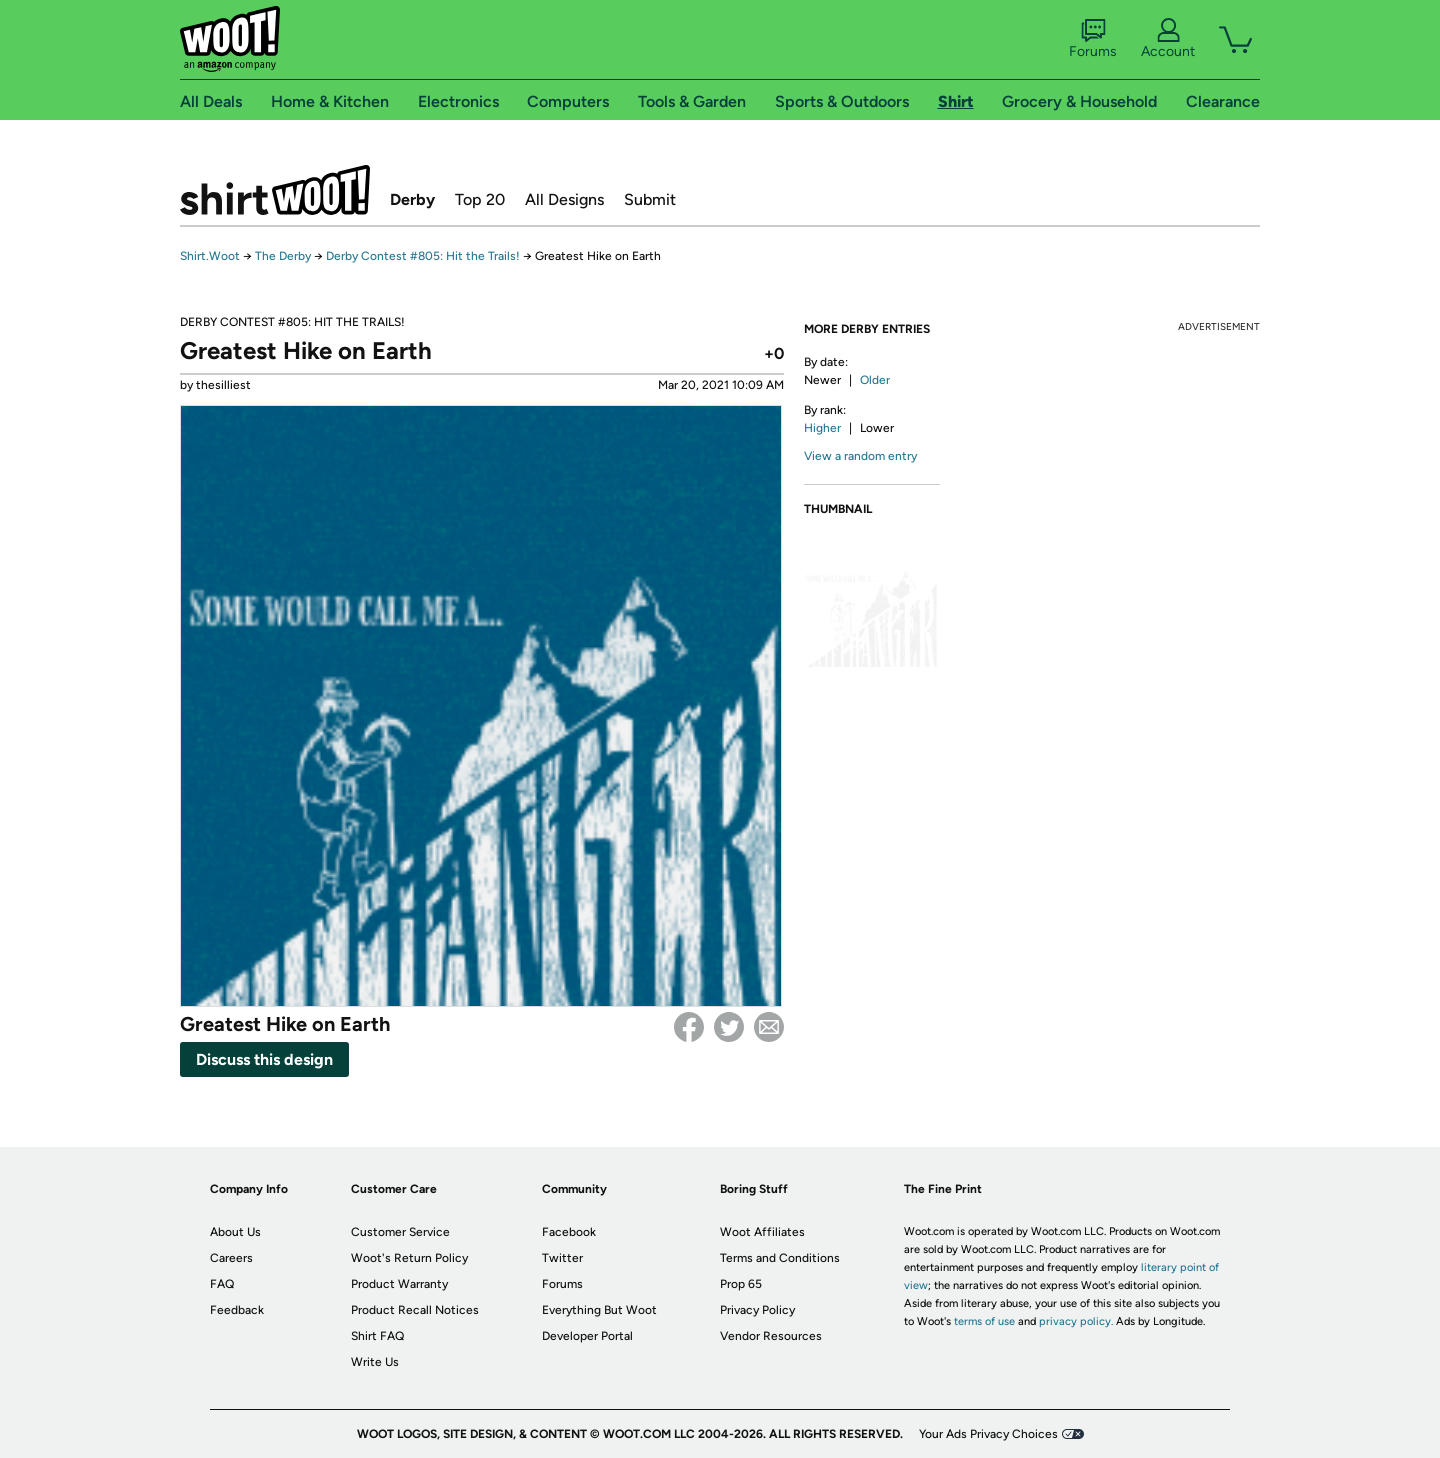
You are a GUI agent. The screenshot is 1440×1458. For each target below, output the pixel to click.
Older (875, 380)
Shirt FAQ (377, 1336)
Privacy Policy (757, 1310)
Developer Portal (587, 1336)
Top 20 (480, 199)
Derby (412, 199)
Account (1168, 39)
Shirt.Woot (275, 190)
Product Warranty (399, 1284)
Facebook (689, 1027)
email (769, 1027)
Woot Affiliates (762, 1232)
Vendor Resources (771, 1336)
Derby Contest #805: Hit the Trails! (423, 256)
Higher (822, 428)
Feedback (237, 1310)
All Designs (564, 199)
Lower (877, 428)
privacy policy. (1076, 1321)
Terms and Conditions (780, 1258)
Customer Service (400, 1232)
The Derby (283, 256)
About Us (235, 1232)
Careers (231, 1258)
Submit (650, 199)
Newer (822, 380)
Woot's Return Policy (409, 1258)
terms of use (984, 1321)
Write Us (375, 1362)
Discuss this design (264, 1059)
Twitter (729, 1027)
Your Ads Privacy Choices (988, 1434)
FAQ (222, 1284)
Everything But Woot (599, 1310)
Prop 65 (741, 1284)
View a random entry (860, 456)
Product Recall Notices (415, 1310)
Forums (1093, 39)
